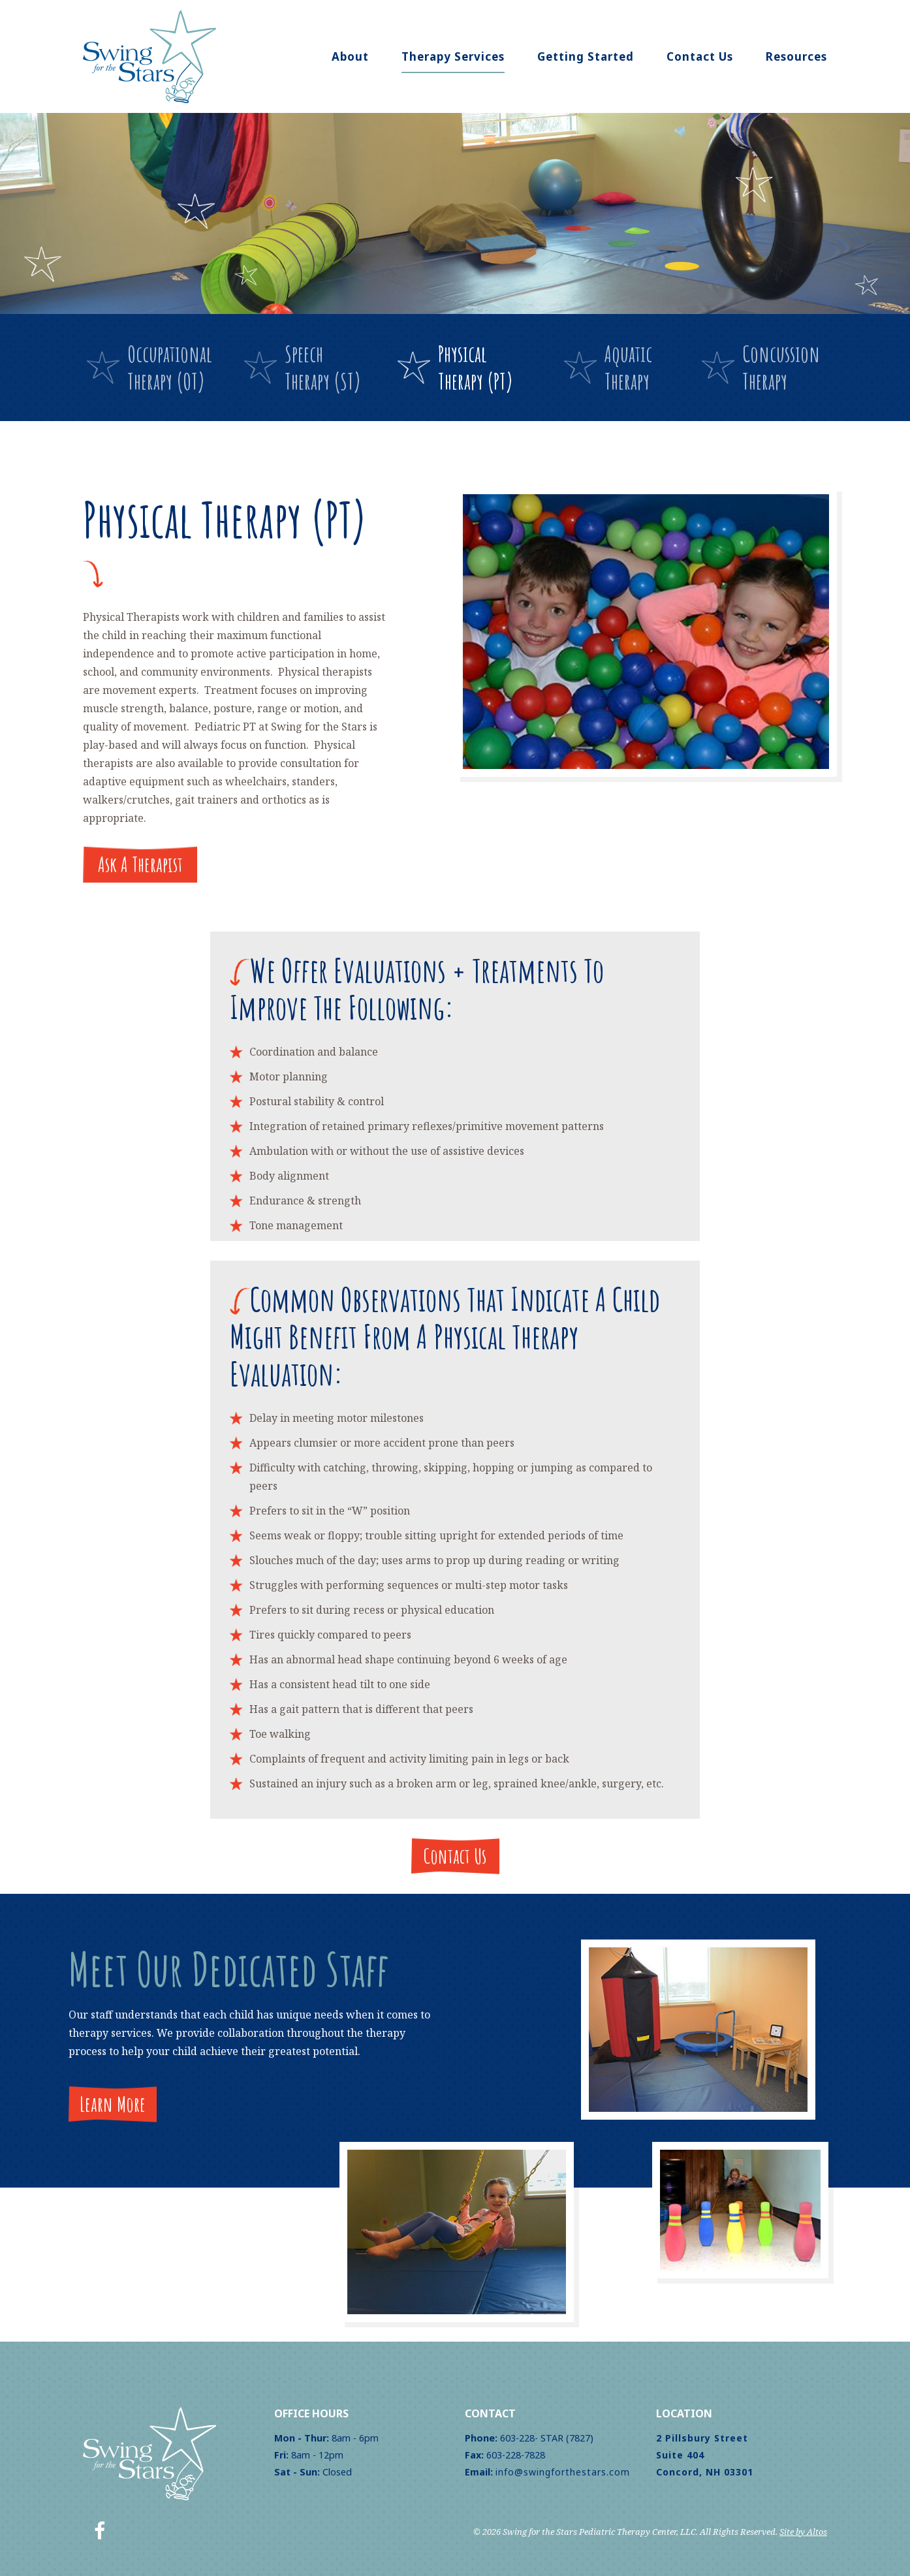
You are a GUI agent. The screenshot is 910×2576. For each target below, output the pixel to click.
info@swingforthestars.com (562, 2472)
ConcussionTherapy (781, 367)
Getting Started (585, 56)
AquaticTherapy (628, 367)
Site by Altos (803, 2531)
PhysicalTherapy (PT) (475, 367)
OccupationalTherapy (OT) (169, 367)
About (350, 56)
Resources (796, 56)
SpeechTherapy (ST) (323, 367)
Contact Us (700, 56)
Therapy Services (453, 56)
